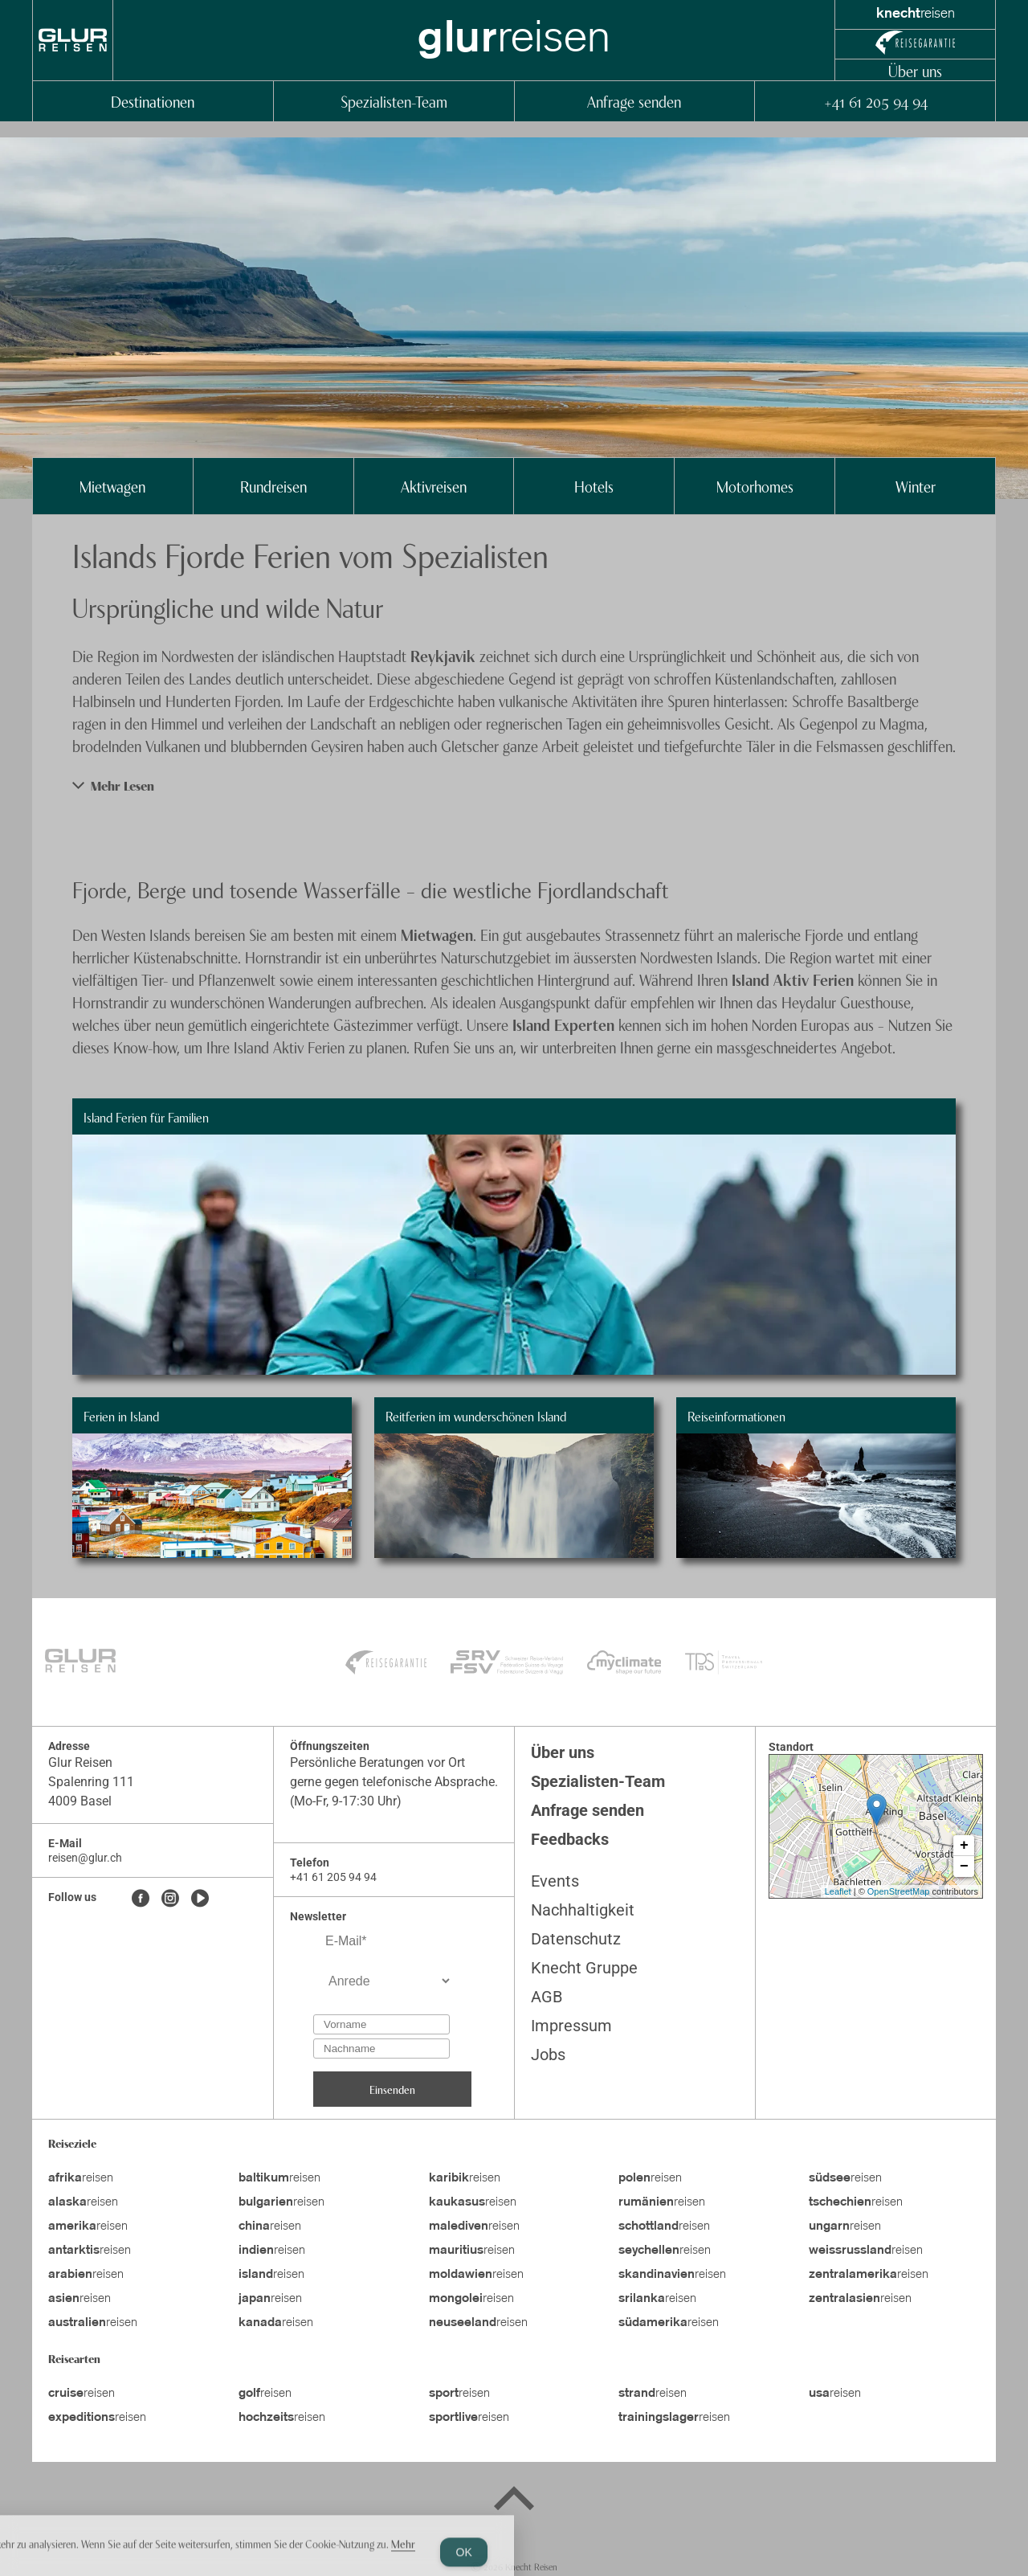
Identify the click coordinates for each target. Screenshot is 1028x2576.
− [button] (964, 1866)
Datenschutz (576, 1938)
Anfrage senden (634, 101)
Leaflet (838, 1891)
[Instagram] (170, 1899)
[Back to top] (514, 2501)
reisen (80, 2178)
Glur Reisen (80, 1762)
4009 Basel (80, 1801)
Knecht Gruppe (584, 1967)
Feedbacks (570, 1839)
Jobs (548, 2054)
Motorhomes (754, 486)
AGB (546, 1996)
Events (555, 1881)
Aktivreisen (434, 486)
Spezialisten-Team (394, 101)
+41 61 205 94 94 (875, 101)
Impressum (571, 2025)
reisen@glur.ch (85, 1857)
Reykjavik (444, 655)
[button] (514, 785)
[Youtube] (200, 1899)
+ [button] (964, 1845)
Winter (915, 486)
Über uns (915, 70)
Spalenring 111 (91, 1781)
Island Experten (563, 1024)
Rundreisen (273, 486)
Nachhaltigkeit (582, 1910)
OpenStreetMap (898, 1891)
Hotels (594, 486)
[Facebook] (140, 1899)
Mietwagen (112, 486)
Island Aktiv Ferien (793, 979)
